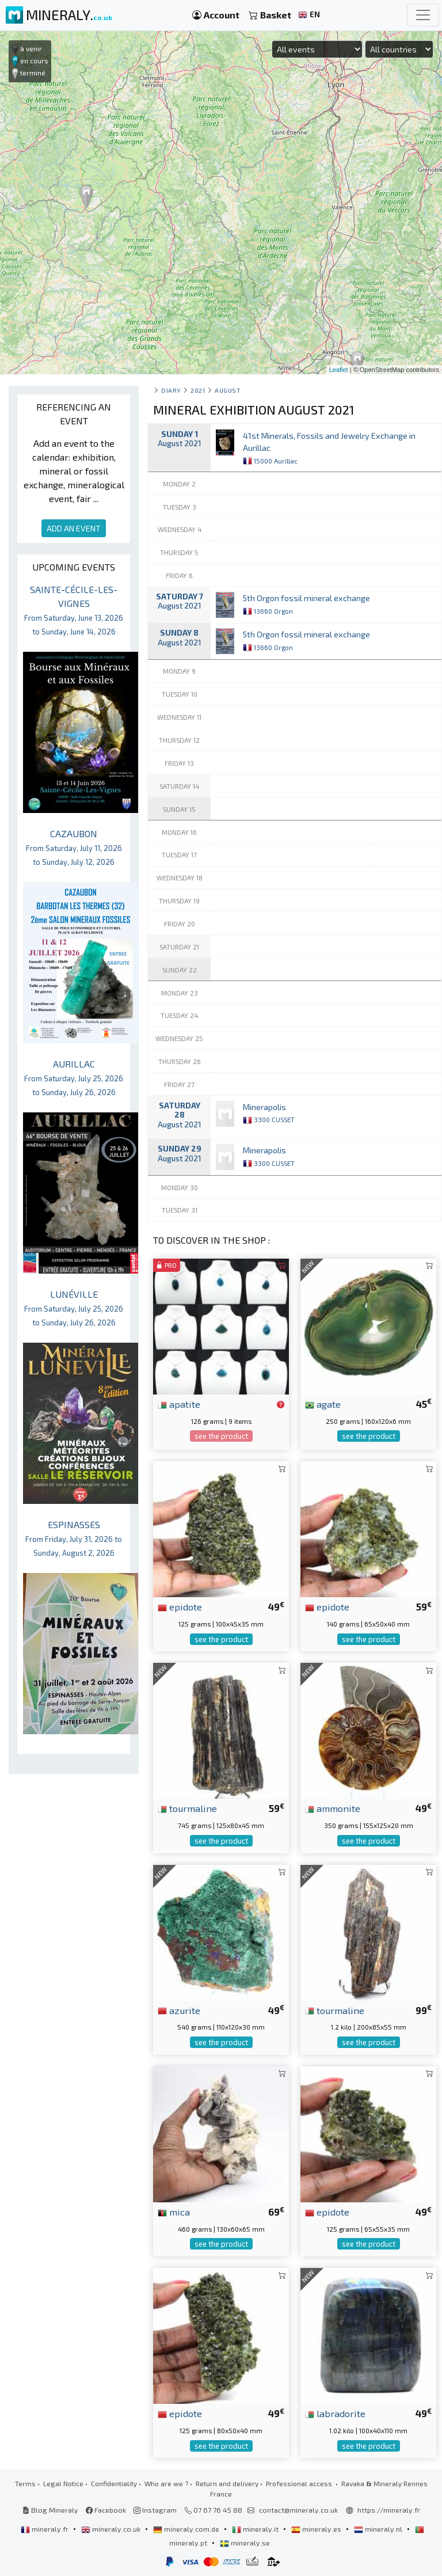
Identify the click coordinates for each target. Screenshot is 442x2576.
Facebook (106, 2510)
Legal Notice (63, 2483)
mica (174, 2211)
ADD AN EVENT (74, 528)
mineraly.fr (45, 2529)
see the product (221, 1436)
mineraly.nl (379, 2529)
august (228, 390)
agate (323, 1403)
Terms (25, 2483)
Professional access (300, 2483)
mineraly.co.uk (111, 2529)
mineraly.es (317, 2529)
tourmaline (187, 1808)
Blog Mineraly (50, 2510)
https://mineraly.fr (388, 2510)
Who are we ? (166, 2483)
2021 (197, 390)
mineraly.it (256, 2529)
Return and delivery (227, 2483)
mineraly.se (245, 2543)
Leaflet (338, 369)
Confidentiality (114, 2483)
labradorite (335, 2413)
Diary (171, 390)
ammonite (332, 1808)
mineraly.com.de (187, 2529)
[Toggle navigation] (423, 14)
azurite (179, 2010)
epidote (180, 1606)
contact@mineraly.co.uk (298, 2510)
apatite (179, 1403)
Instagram (155, 2510)
